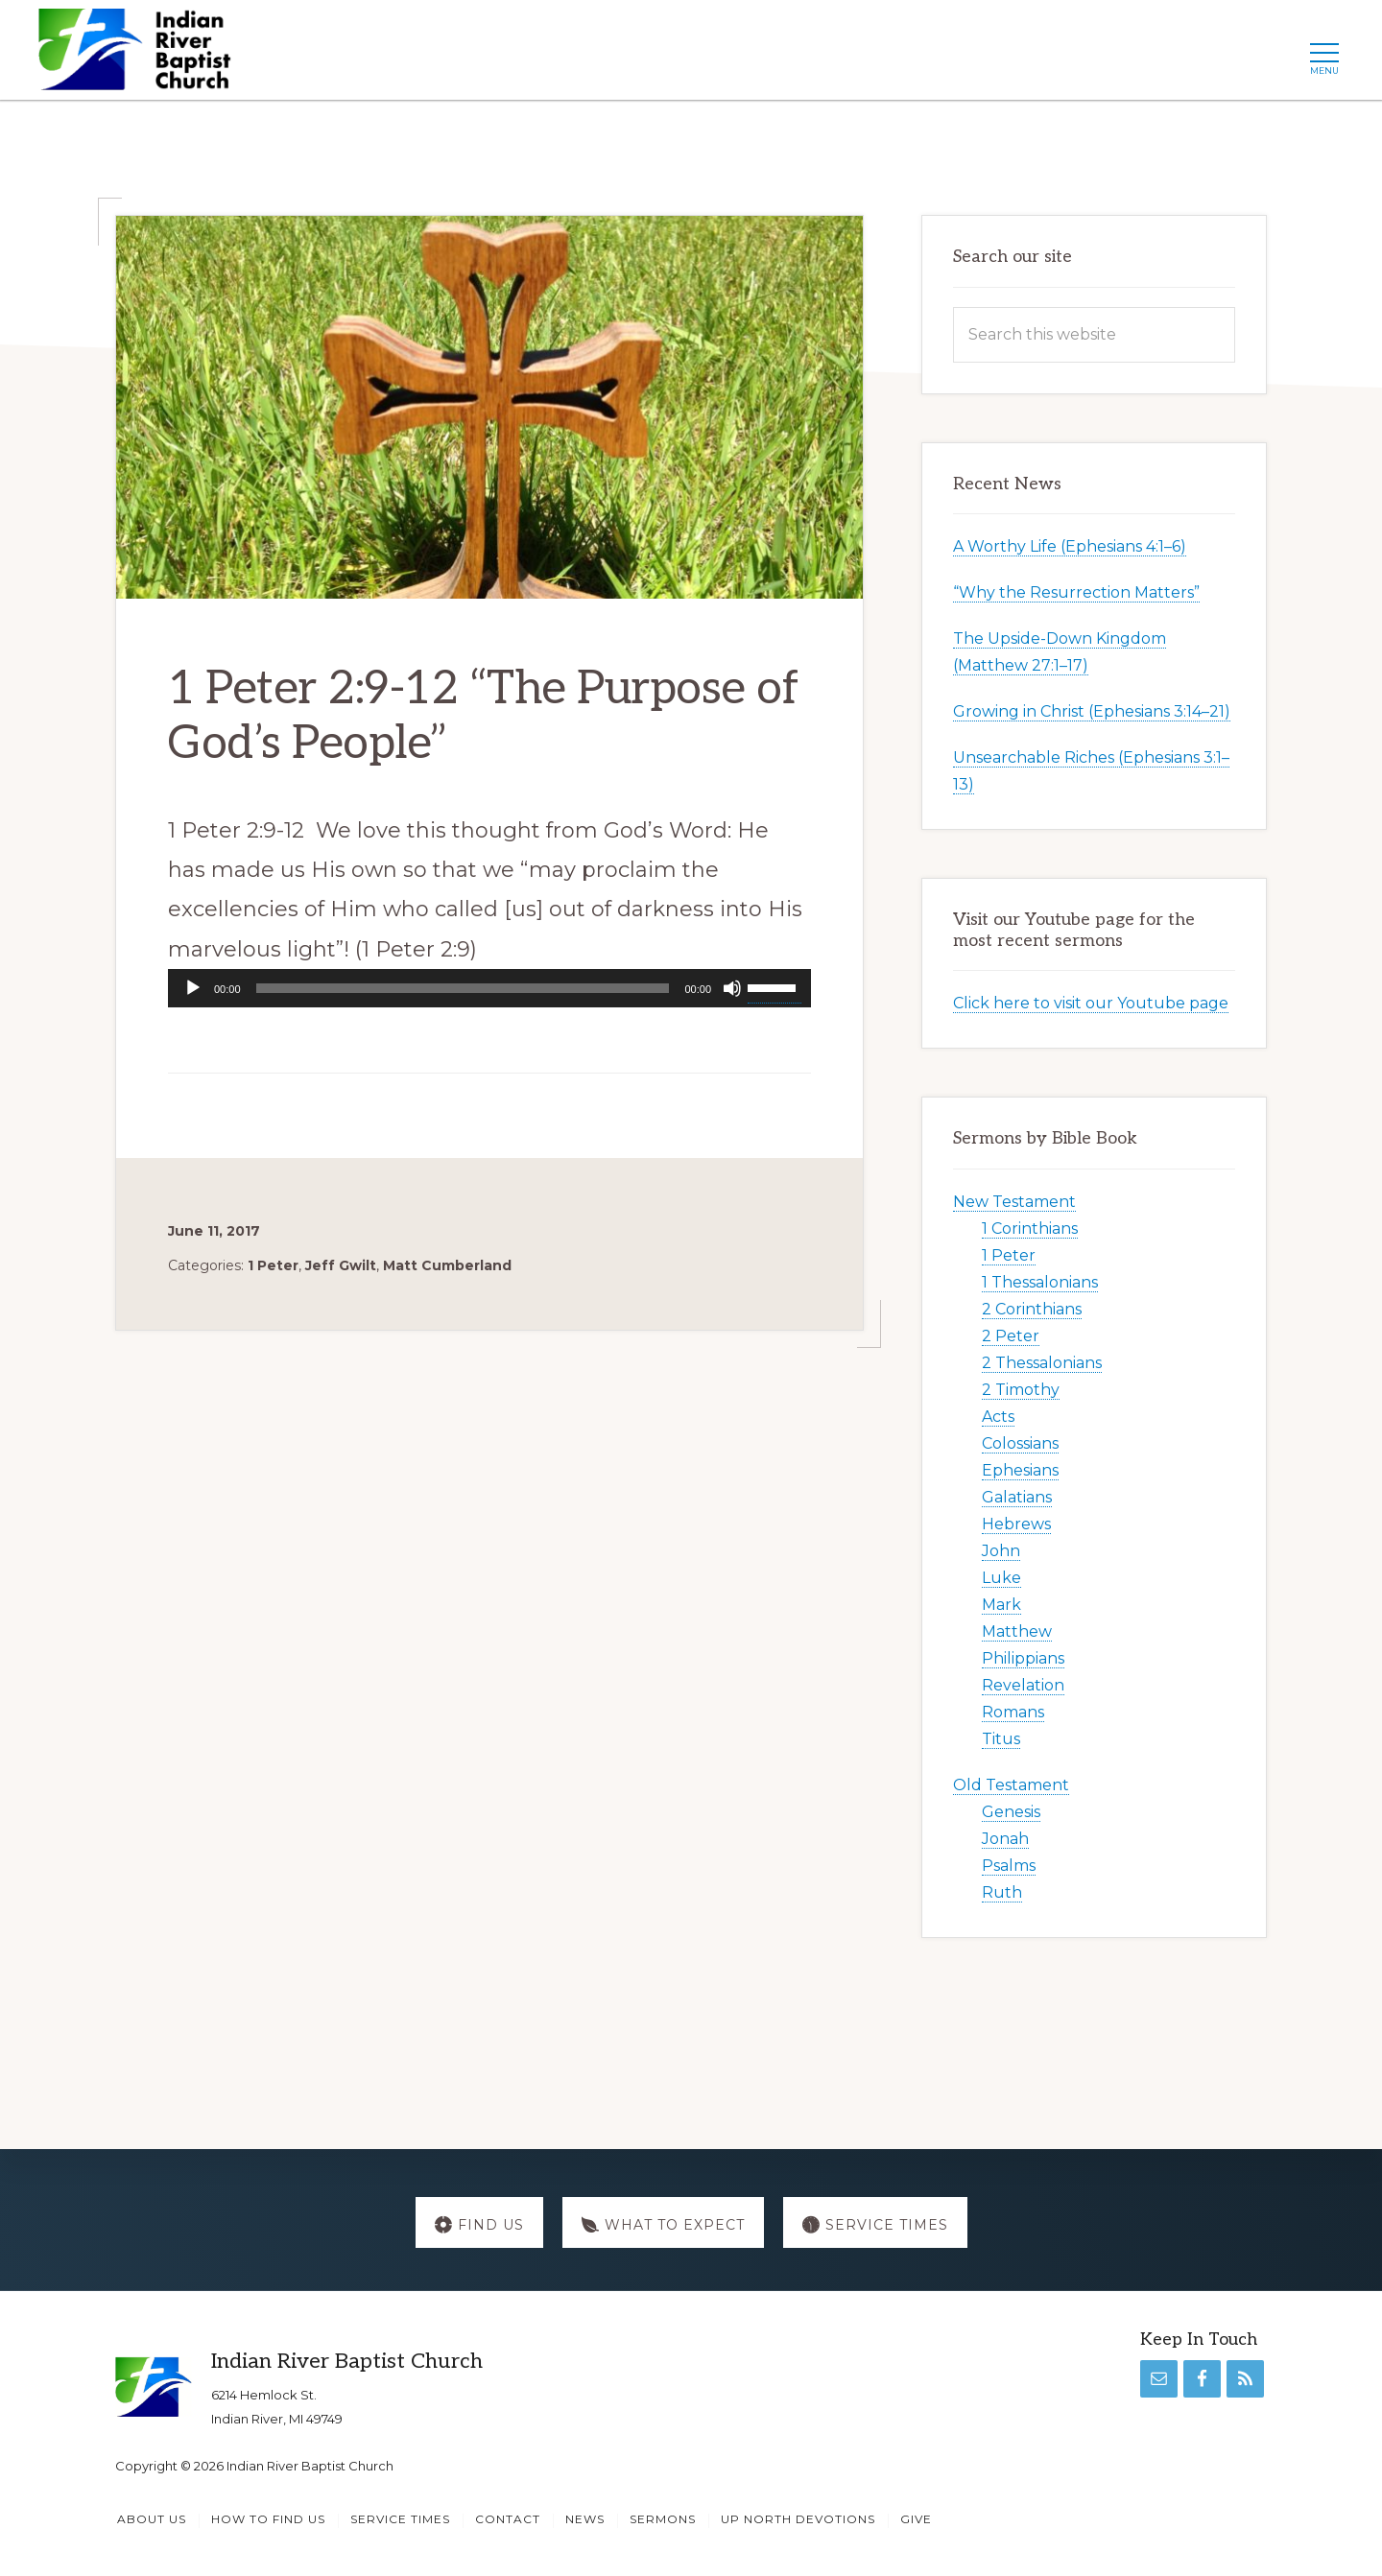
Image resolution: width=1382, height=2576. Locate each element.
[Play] (193, 988)
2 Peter (1010, 1336)
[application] (489, 988)
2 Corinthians (1032, 1309)
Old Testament (1011, 1785)
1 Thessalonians (1040, 1282)
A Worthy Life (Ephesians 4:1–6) (1069, 546)
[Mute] (732, 988)
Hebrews (1016, 1524)
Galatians (1017, 1497)
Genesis (1011, 1812)
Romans (1013, 1712)
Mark (1001, 1604)
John (1001, 1551)
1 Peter (273, 1265)
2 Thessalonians (1042, 1363)
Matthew (1017, 1631)
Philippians (1023, 1658)
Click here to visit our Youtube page (1090, 1003)
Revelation (1023, 1685)
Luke (1001, 1578)
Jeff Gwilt (340, 1265)
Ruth (1002, 1892)
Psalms (1009, 1865)
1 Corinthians (1030, 1228)
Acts (998, 1416)
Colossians (1020, 1443)
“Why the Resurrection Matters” (1076, 592)
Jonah (1005, 1839)
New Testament (1014, 1202)
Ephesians (1020, 1470)
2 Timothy (1021, 1390)
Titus (1001, 1739)
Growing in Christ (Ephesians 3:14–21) (1091, 711)
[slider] (463, 988)
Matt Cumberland (447, 1265)
